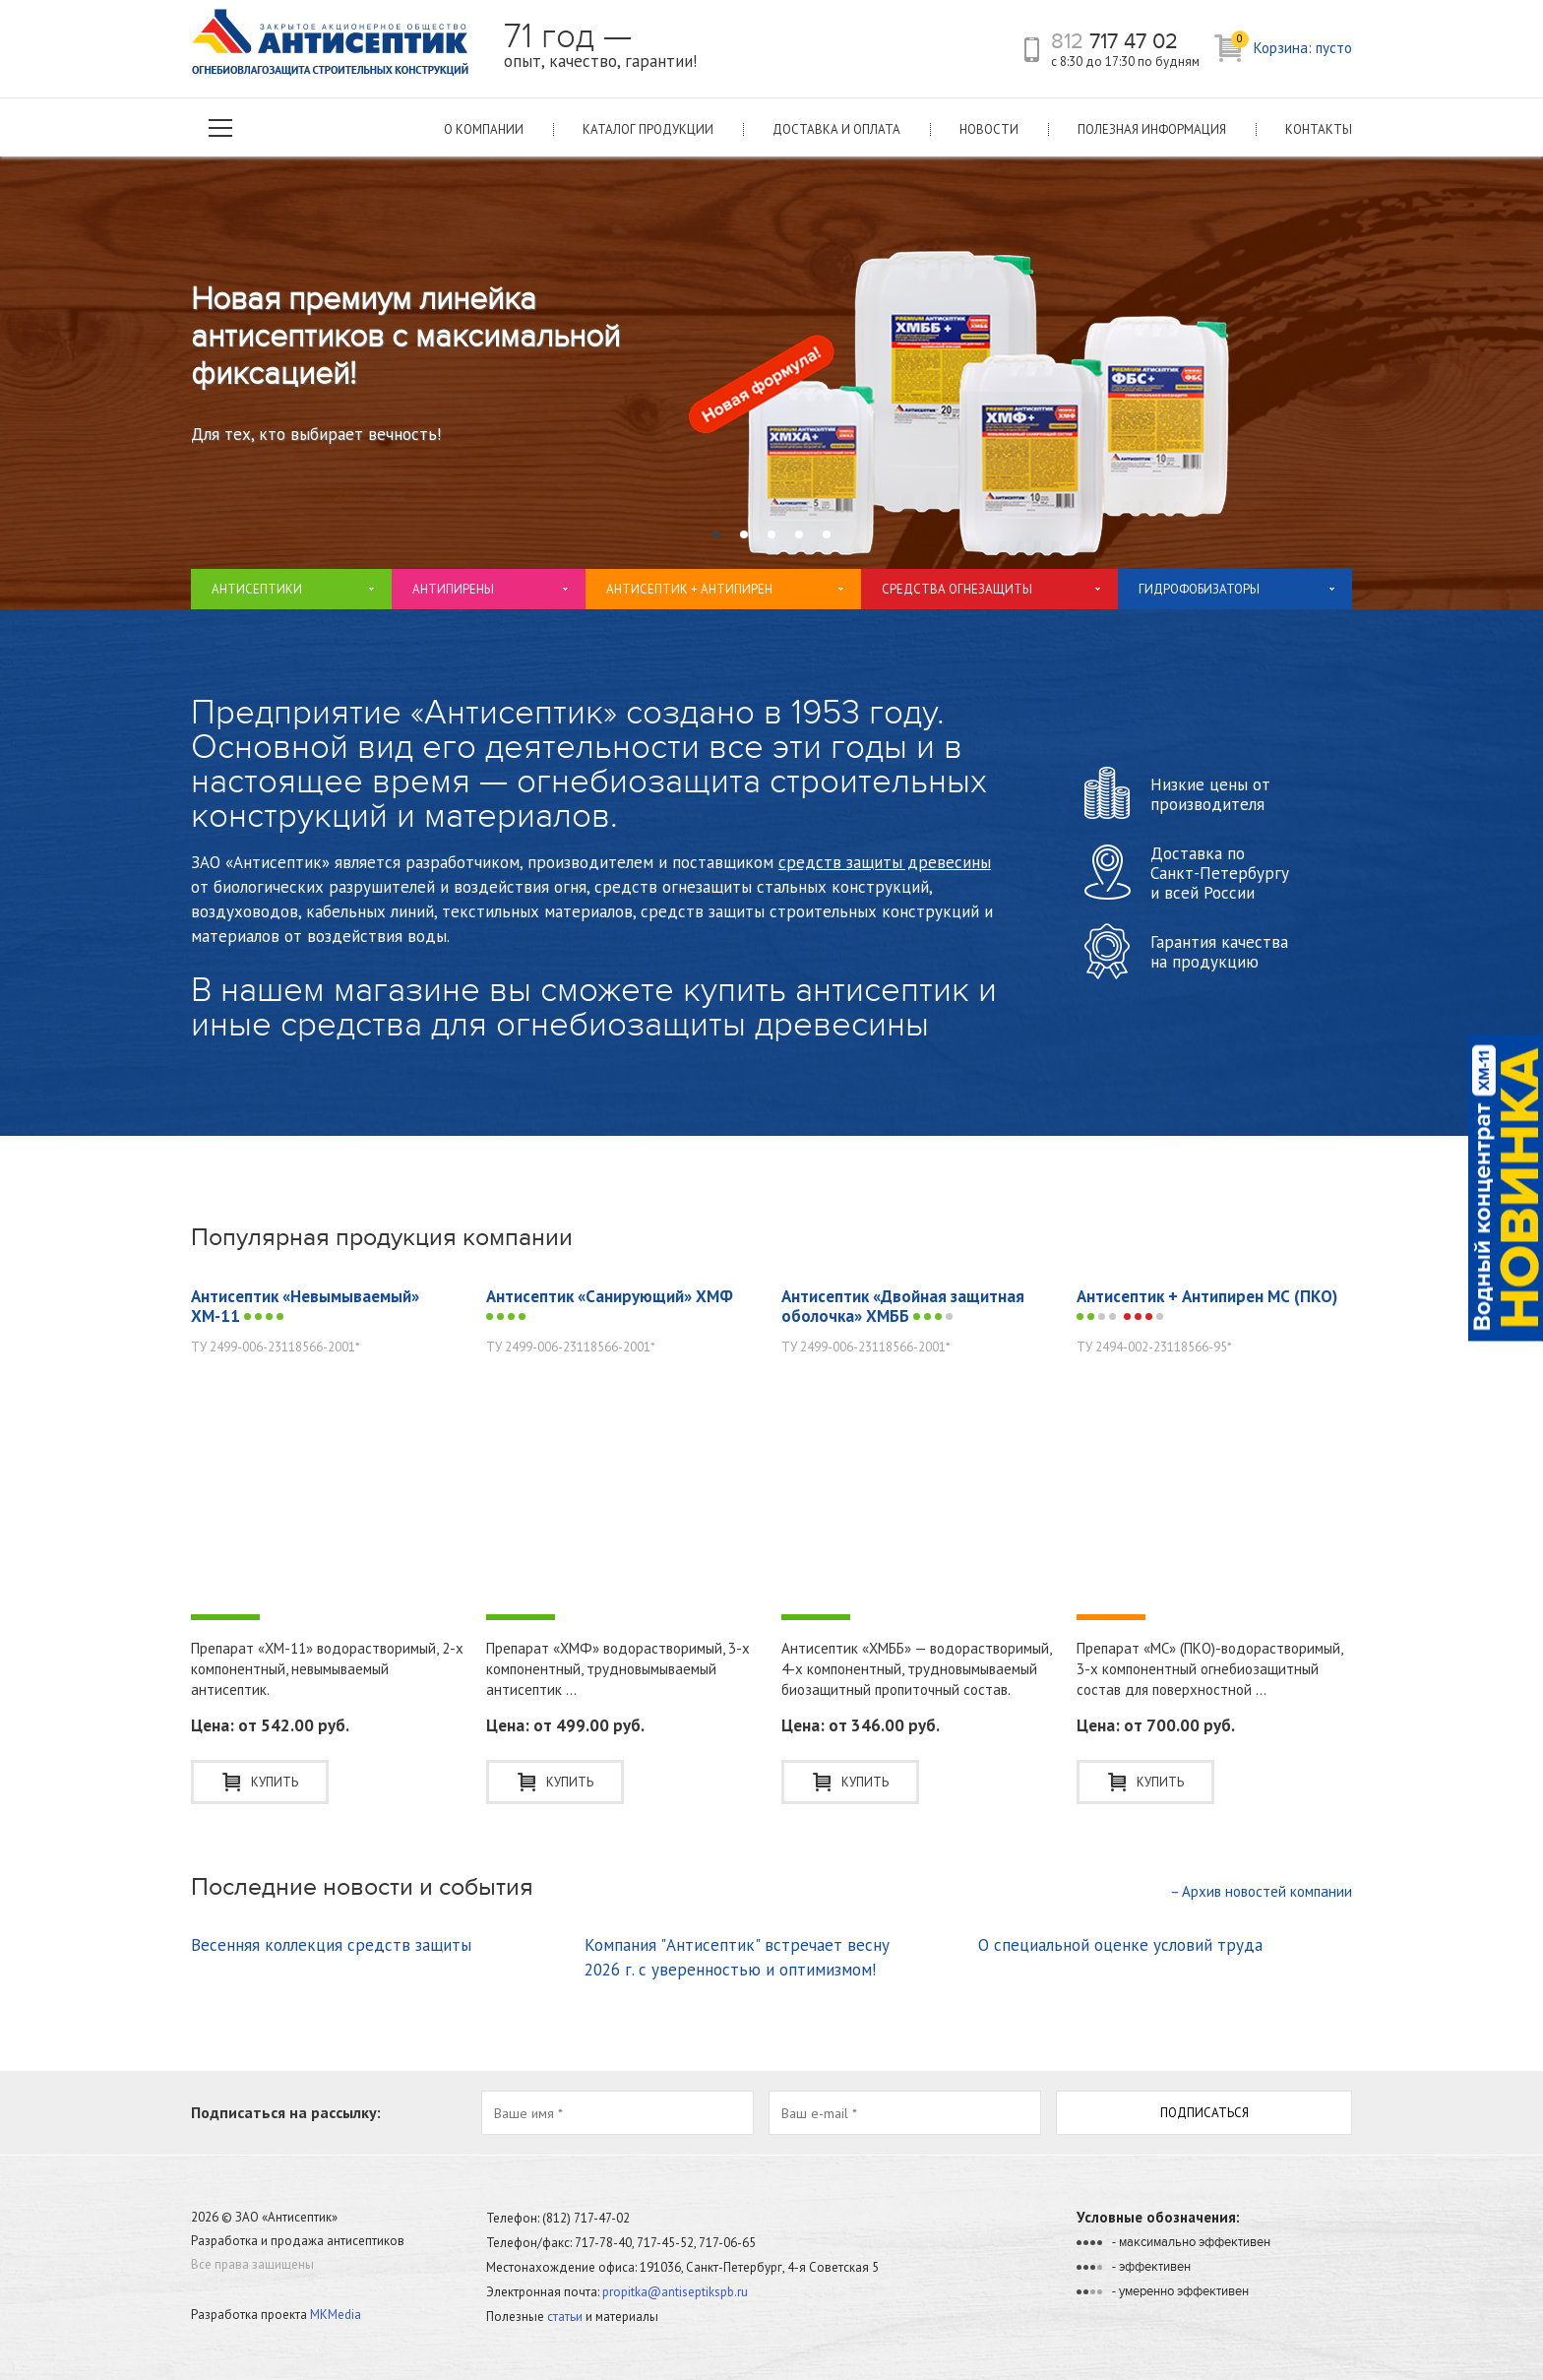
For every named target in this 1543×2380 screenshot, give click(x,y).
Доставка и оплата (836, 129)
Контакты (1318, 129)
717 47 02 (1114, 41)
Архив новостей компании (1260, 1891)
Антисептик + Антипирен (689, 589)
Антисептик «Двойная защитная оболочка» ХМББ (902, 1306)
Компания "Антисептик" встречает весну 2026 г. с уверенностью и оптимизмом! (737, 1957)
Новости (988, 129)
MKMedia (335, 2314)
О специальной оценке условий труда (1120, 1945)
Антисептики (257, 589)
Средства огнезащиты (957, 589)
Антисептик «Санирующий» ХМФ (609, 1304)
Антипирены (453, 589)
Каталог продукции (648, 129)
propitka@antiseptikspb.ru (675, 2292)
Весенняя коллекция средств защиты (331, 1945)
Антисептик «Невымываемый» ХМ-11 (305, 1306)
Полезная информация (1152, 129)
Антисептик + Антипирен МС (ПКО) (1207, 1306)
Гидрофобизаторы (1199, 589)
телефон (1032, 50)
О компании (484, 129)
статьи (565, 2316)
